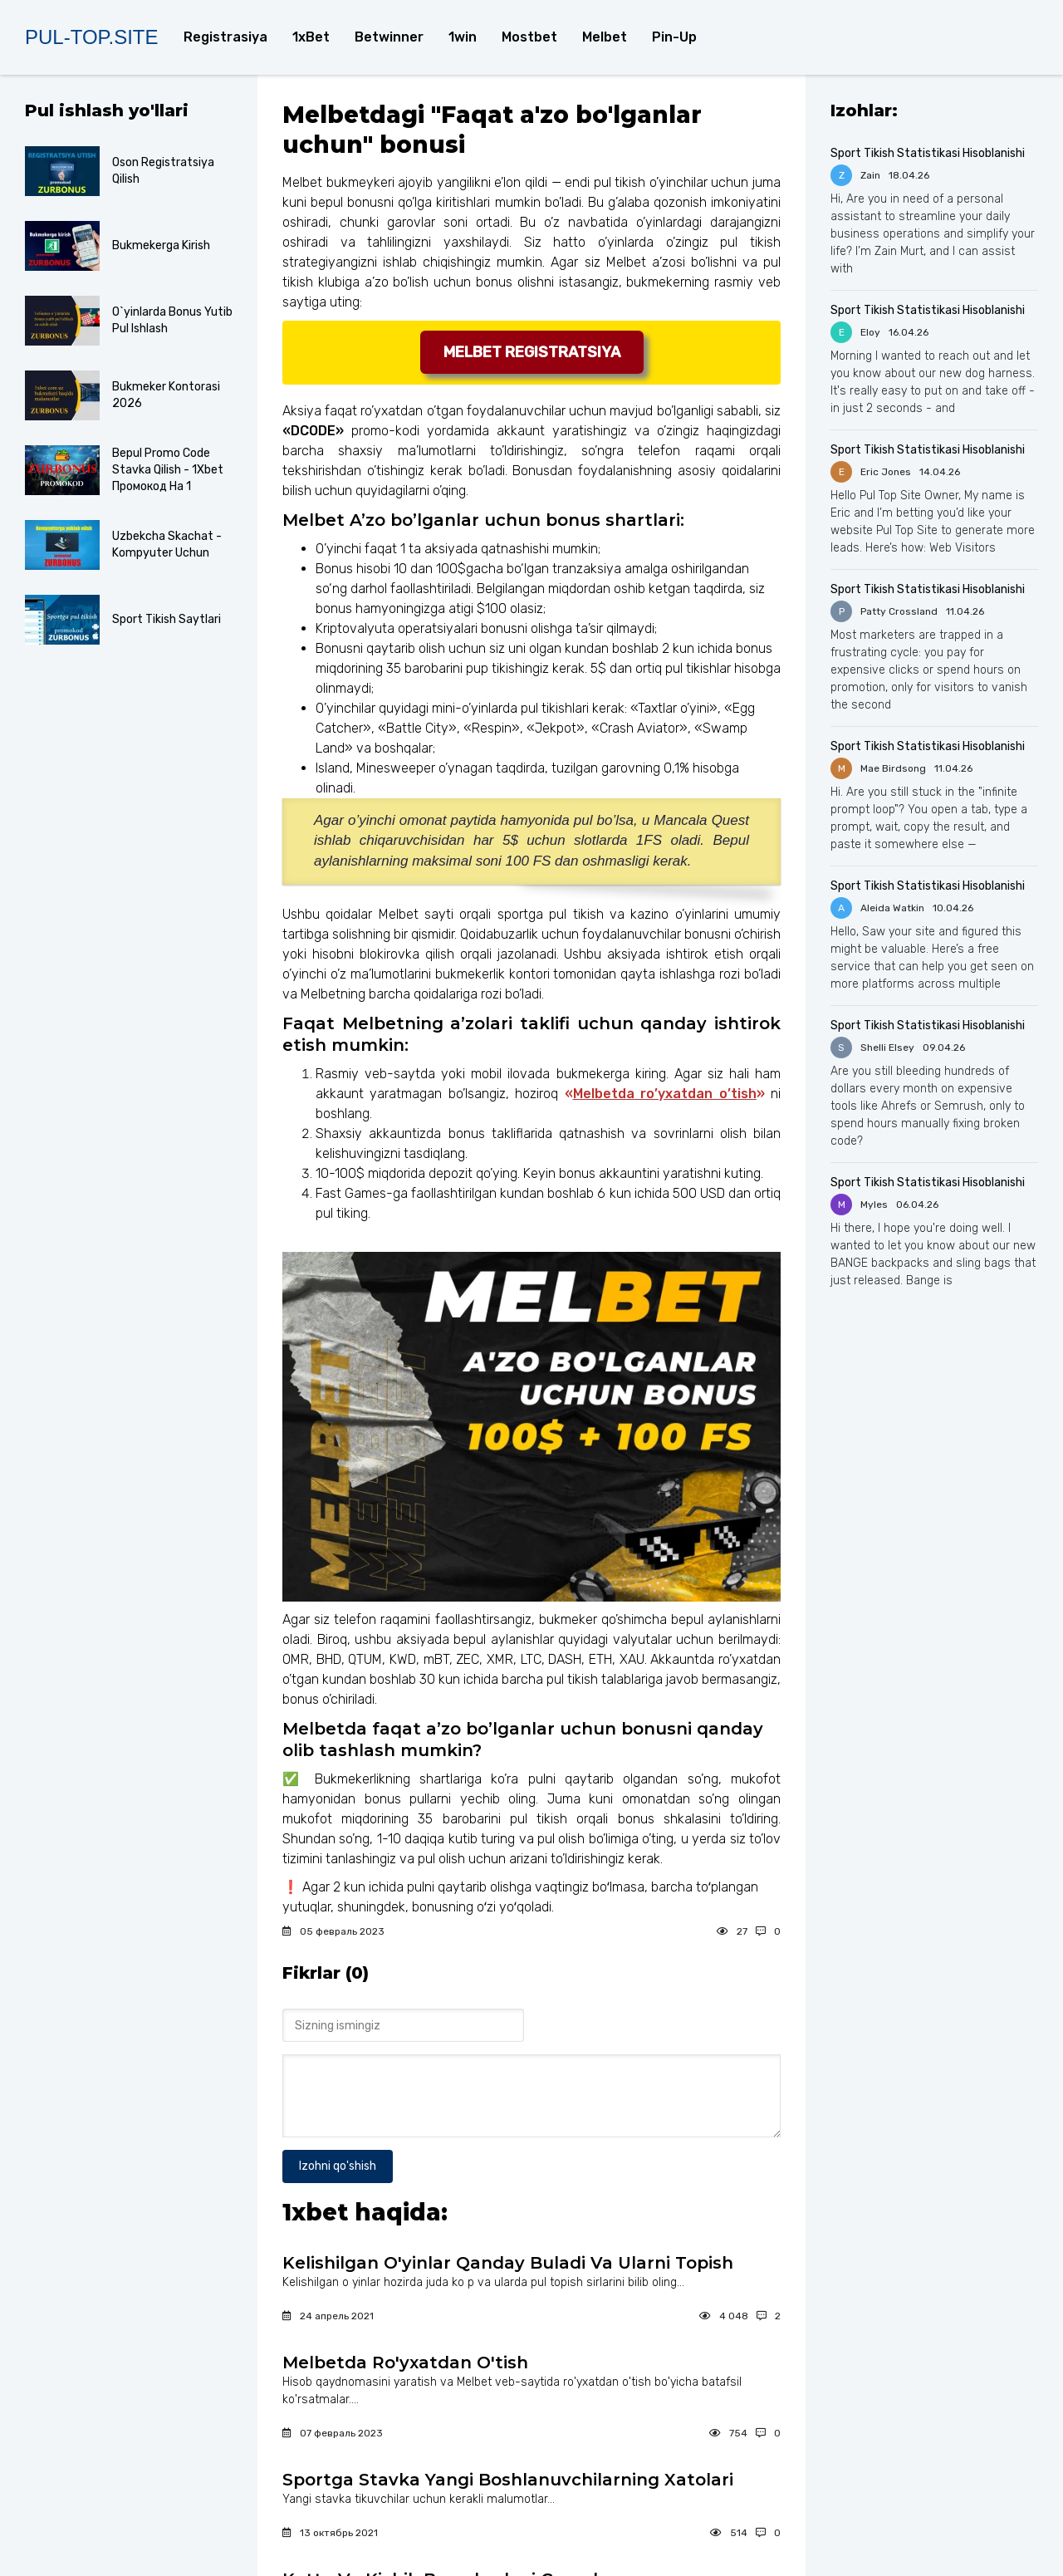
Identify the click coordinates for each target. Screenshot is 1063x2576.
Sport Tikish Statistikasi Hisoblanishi (927, 153)
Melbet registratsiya (531, 352)
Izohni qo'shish (337, 2166)
